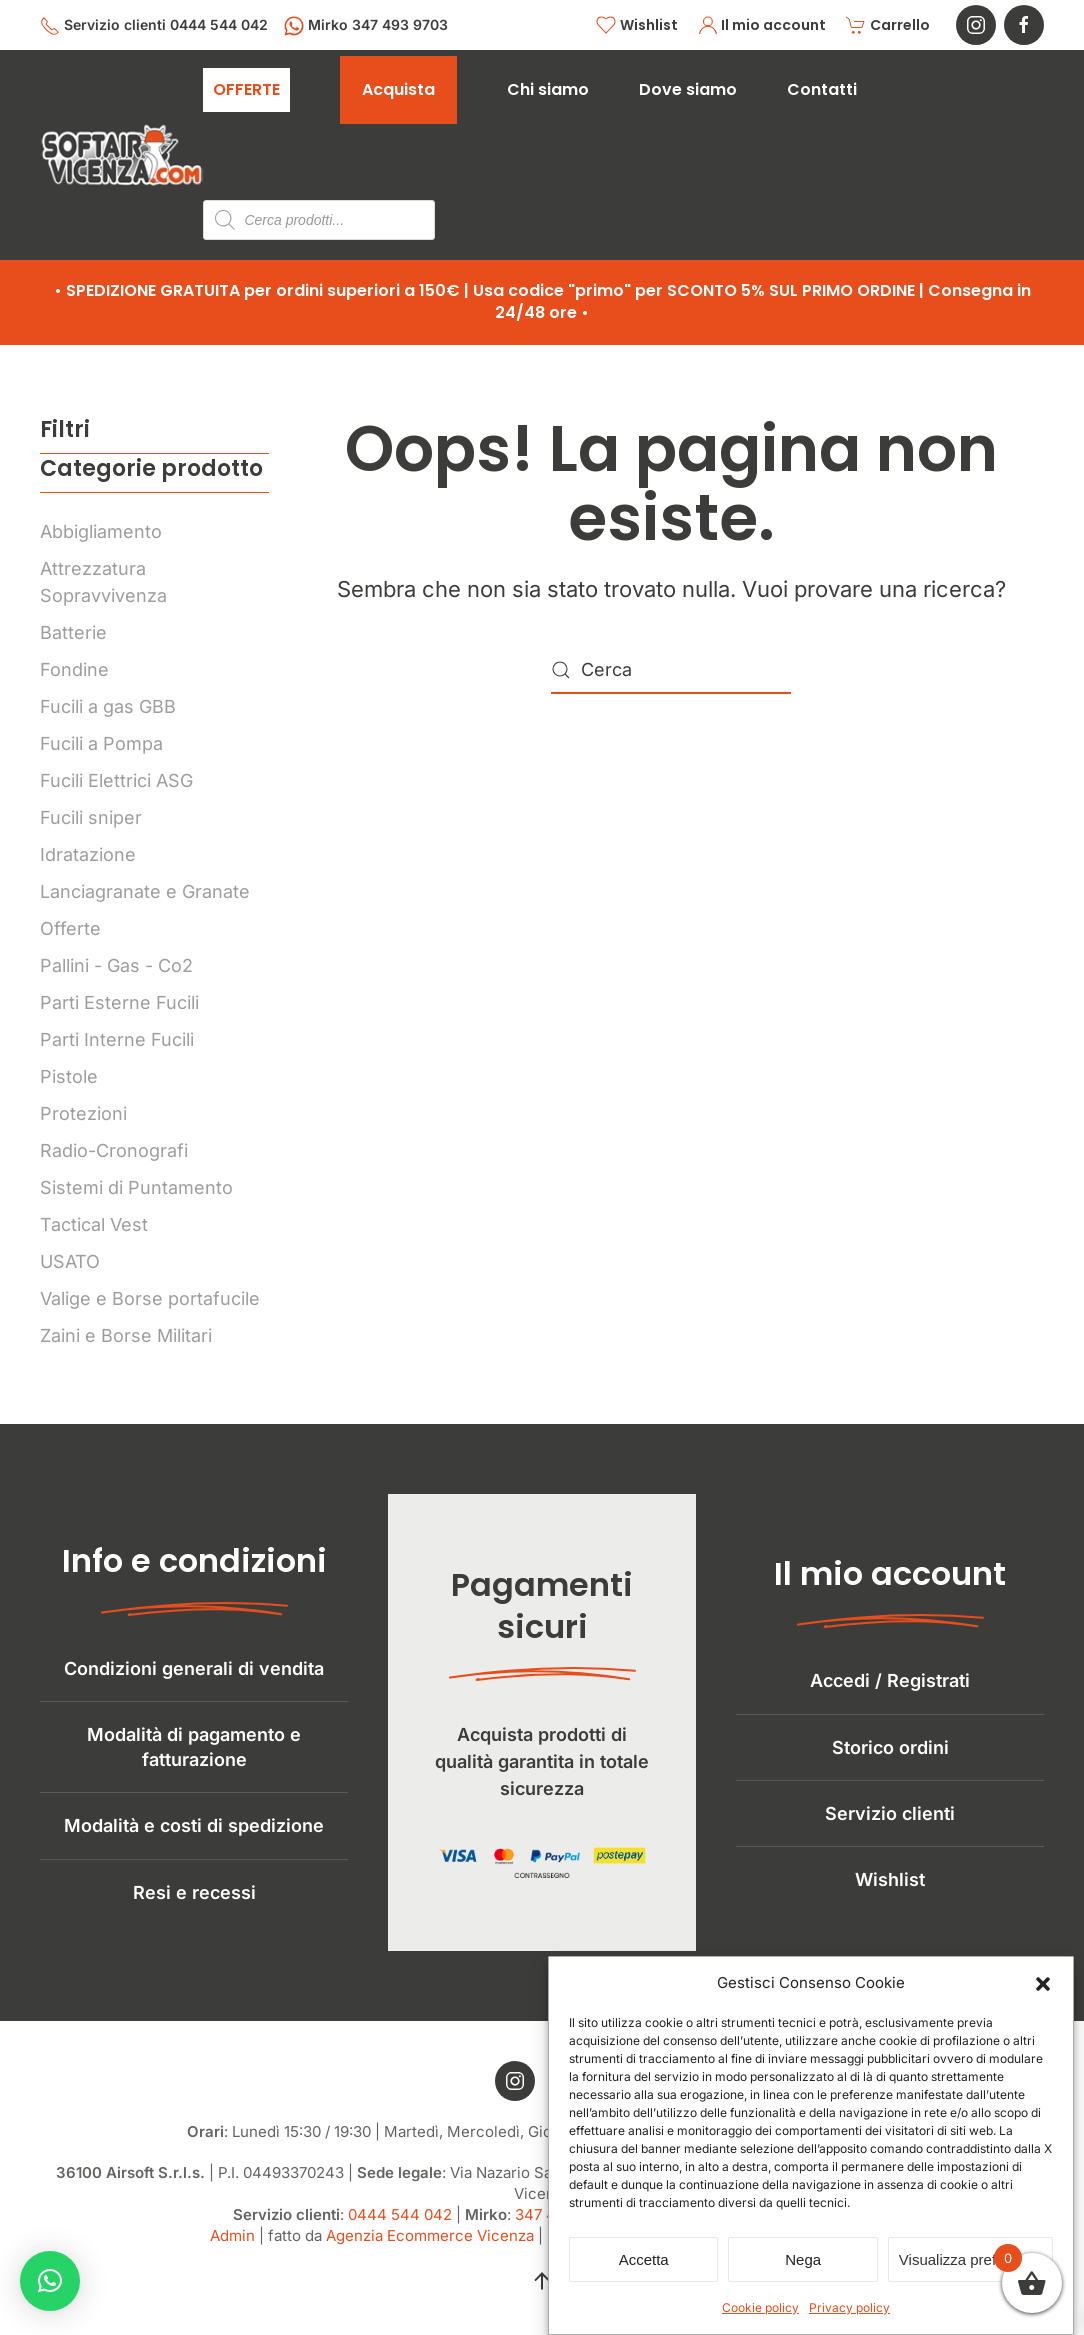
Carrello (888, 25)
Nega (803, 2259)
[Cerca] (671, 670)
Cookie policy (760, 2307)
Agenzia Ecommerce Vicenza (430, 2251)
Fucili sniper (91, 817)
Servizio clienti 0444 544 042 (154, 26)
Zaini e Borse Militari (126, 1335)
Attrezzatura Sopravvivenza (103, 582)
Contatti (822, 89)
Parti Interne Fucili (117, 1039)
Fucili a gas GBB (108, 706)
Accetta (644, 2259)
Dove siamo (688, 89)
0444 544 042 (400, 2230)
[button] (1043, 1983)
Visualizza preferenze (970, 2259)
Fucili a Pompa (101, 743)
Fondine (74, 669)
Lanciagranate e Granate (145, 891)
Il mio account (762, 25)
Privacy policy (849, 2307)
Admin (232, 2251)
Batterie (73, 632)
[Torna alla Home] (121, 155)
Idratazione (88, 854)
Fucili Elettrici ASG (116, 780)
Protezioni (83, 1113)
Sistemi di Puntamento (136, 1187)
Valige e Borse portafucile (150, 1298)
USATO (70, 1261)
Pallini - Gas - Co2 (116, 965)
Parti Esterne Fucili (119, 1002)
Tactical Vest (94, 1224)
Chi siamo (548, 89)
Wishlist (637, 25)
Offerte (70, 928)
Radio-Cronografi (114, 1150)
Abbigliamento (101, 531)
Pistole (69, 1076)
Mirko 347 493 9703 (366, 26)
